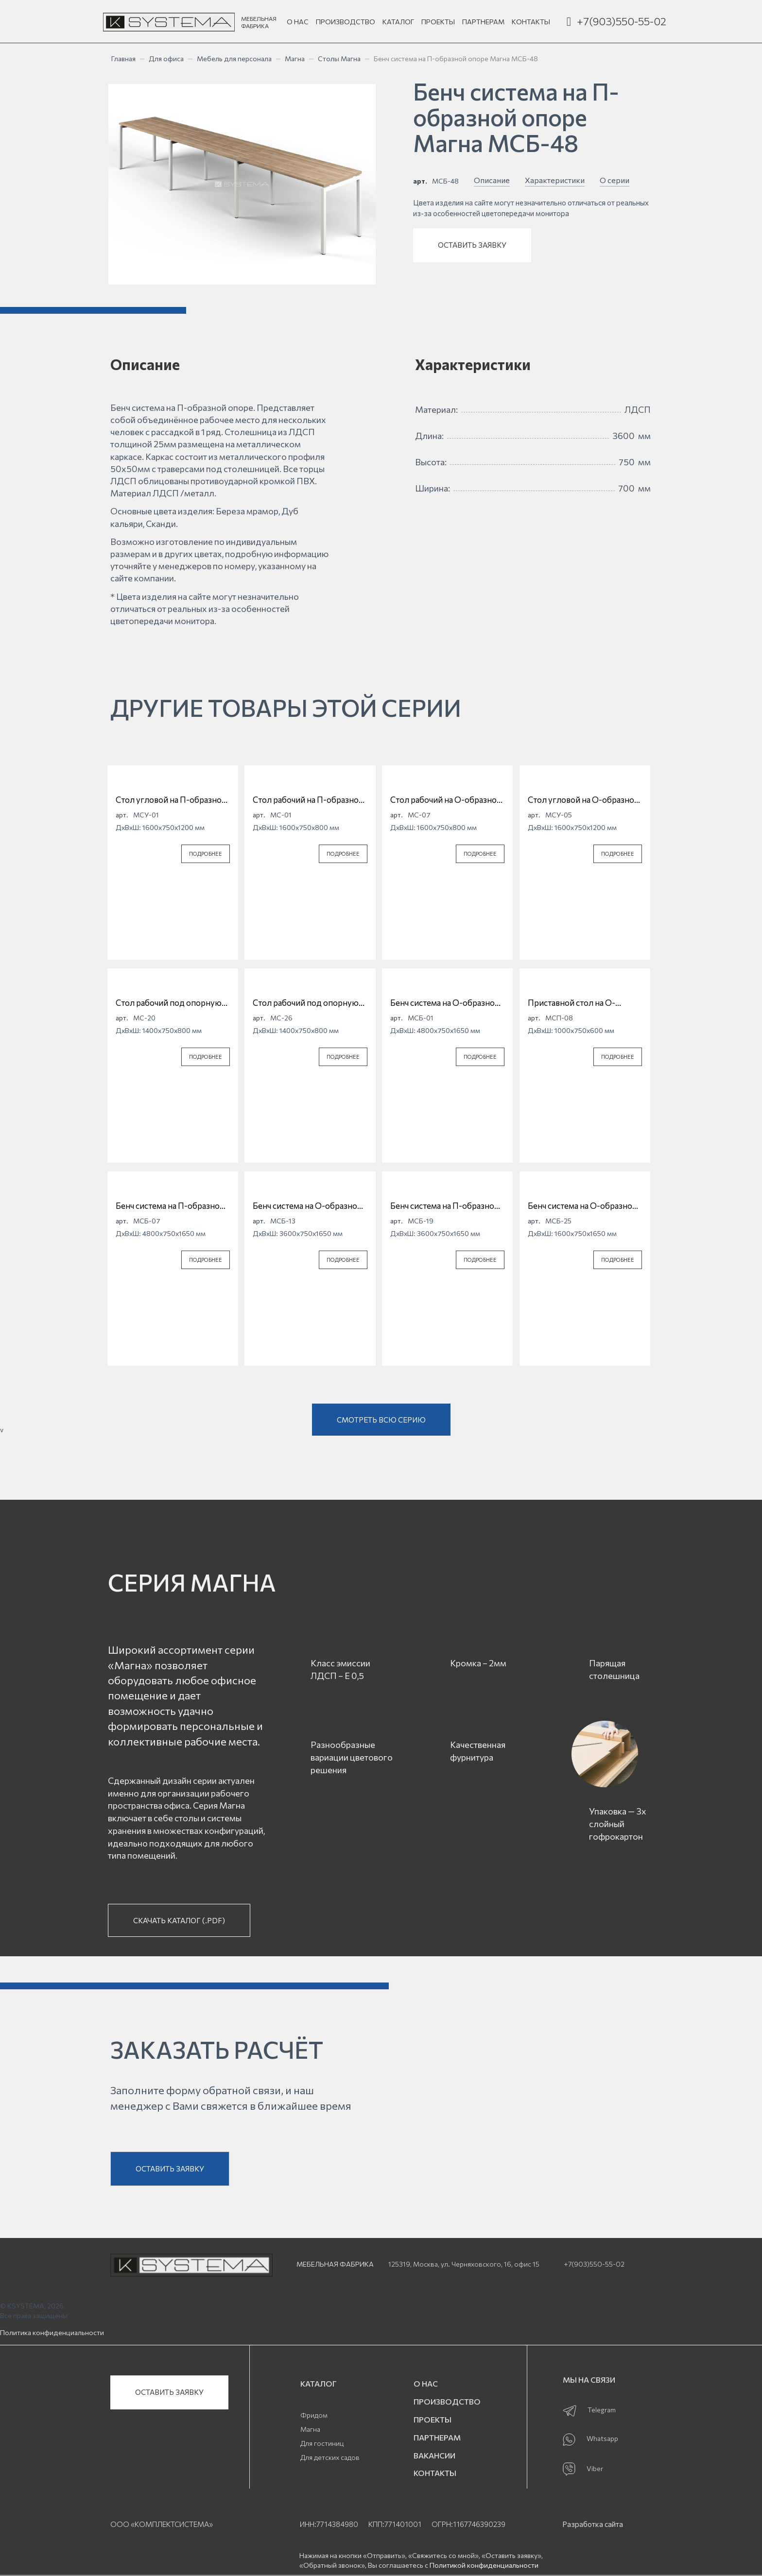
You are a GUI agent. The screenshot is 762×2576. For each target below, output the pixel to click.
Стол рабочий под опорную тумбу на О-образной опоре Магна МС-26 (306, 1003)
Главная (123, 58)
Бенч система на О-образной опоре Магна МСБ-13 (307, 1206)
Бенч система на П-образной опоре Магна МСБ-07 (170, 1206)
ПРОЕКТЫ (438, 21)
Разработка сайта (592, 2524)
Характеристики (555, 180)
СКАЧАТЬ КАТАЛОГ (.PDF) (179, 1920)
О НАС (298, 21)
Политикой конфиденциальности (484, 2565)
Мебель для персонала (234, 58)
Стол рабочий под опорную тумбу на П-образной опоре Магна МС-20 (169, 1003)
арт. (420, 181)
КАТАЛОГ (398, 21)
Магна (295, 58)
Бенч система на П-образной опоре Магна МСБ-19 (444, 1206)
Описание (492, 180)
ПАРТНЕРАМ (483, 21)
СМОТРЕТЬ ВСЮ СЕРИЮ (381, 1419)
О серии (614, 180)
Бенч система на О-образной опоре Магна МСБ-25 (582, 1206)
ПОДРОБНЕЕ (205, 853)
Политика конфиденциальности (52, 2332)
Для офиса (166, 58)
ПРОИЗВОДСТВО (345, 21)
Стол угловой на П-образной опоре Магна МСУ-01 (171, 800)
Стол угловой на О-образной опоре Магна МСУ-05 (583, 800)
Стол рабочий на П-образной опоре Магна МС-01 (308, 800)
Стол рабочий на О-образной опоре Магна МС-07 (446, 800)
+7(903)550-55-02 (621, 21)
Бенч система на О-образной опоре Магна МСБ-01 (445, 1003)
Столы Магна (339, 58)
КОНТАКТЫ (531, 21)
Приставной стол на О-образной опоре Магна (572, 1003)
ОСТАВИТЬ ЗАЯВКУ (472, 244)
